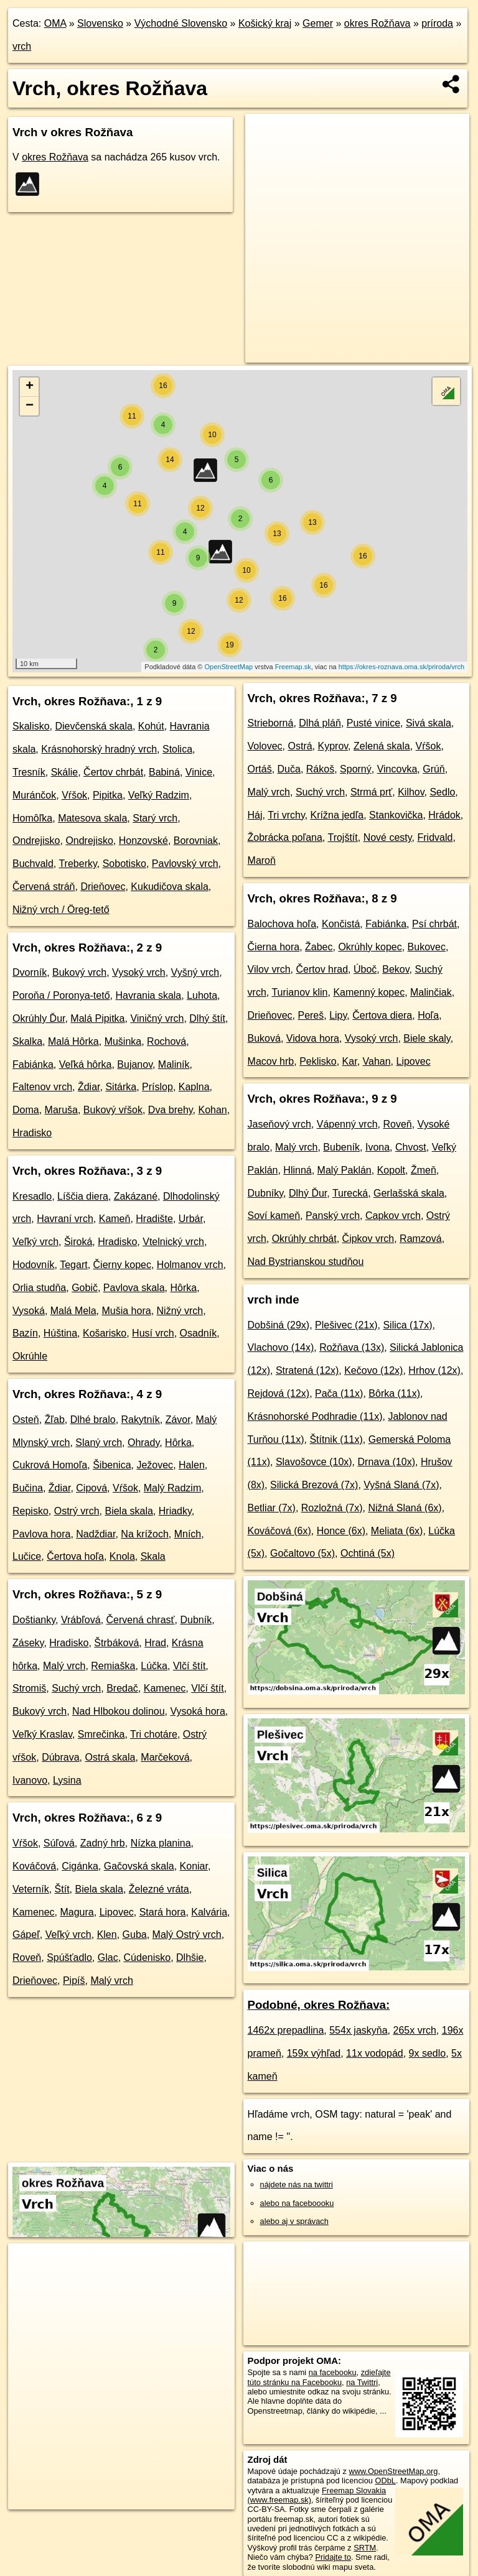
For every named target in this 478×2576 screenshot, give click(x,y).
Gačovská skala (139, 1866)
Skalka (27, 1041)
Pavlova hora (41, 1534)
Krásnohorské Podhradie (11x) (315, 1416)
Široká (78, 1241)
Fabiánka (33, 1064)
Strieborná (271, 723)
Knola (122, 1556)
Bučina (27, 1488)
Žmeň (423, 1170)
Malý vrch (64, 1666)
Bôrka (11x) (394, 1393)
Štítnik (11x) (335, 1439)
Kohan (212, 1110)
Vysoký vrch (139, 972)
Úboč (365, 969)
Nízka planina (161, 1843)
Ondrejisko (36, 840)
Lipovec (117, 1912)
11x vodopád (374, 2053)
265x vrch (414, 2030)
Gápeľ (26, 1934)
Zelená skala (382, 746)
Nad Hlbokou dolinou (118, 1711)
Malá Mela (73, 1310)
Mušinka (123, 1041)
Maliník (174, 1064)
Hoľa (428, 1015)
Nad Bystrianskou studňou (306, 1261)
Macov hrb (271, 1061)
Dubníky (266, 1193)
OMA (55, 23)
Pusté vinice (373, 723)
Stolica (177, 749)
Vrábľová (81, 1620)
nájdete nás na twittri (296, 2184)
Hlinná (297, 1170)
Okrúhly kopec (369, 947)
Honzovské (143, 840)
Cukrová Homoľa (49, 1465)
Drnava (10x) (386, 1462)
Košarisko (104, 1333)
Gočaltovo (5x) (302, 1553)
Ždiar (89, 1087)
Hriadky (175, 1511)
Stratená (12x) (307, 1370)
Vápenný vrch (347, 1124)
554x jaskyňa (358, 2030)
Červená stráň (43, 886)
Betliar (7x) (272, 1508)
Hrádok (444, 815)
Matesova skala (92, 818)
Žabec (318, 947)
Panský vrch (333, 1215)
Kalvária (209, 1912)
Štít (62, 1889)
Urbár (191, 1218)
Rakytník (140, 1419)
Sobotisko (124, 863)
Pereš (311, 1015)
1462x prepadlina (286, 2030)
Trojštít (342, 837)
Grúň (434, 769)
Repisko (30, 1511)
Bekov (395, 969)
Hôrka (183, 1287)
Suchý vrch (76, 1688)
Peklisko (318, 1061)
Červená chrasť (140, 1620)
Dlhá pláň (320, 723)
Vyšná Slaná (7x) (401, 1485)
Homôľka (32, 818)
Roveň (26, 1957)
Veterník (30, 1889)
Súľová (59, 1843)
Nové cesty (387, 837)
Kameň (115, 1218)
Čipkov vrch (368, 1238)
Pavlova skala (134, 1287)
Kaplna (194, 1087)
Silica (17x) (407, 1325)
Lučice (26, 1556)
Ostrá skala (110, 1757)
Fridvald (434, 837)
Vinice (198, 772)
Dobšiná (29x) (279, 1325)
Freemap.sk (293, 666)
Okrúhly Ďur (38, 1018)
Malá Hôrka (73, 1041)
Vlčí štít (189, 1666)
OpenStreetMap (229, 666)
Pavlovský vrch (185, 863)
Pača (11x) (339, 1393)
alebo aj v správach (294, 2221)
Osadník (198, 1333)
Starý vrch (155, 818)
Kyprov (333, 746)
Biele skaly (426, 1038)
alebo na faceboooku (297, 2203)
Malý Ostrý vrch (187, 1934)
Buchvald (33, 863)
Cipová (91, 1488)
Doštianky (33, 1620)
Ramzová (421, 1238)
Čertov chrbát (113, 772)
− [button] (30, 406)
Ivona (377, 1147)
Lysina (67, 1780)
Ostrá (300, 746)
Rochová (166, 1041)
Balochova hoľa (282, 924)
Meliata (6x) (397, 1531)
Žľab (55, 1419)
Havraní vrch (65, 1218)
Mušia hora (126, 1310)
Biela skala (128, 1511)
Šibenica (112, 1465)
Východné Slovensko (180, 23)
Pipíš (74, 1980)
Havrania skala (148, 995)
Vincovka (397, 769)
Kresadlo (32, 1196)
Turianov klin (299, 992)
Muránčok (34, 795)
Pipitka (108, 795)
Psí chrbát (434, 924)
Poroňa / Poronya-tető (61, 995)
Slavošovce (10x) (314, 1462)
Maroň (262, 860)
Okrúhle (29, 1356)
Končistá (341, 924)
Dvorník (29, 972)
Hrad (155, 1643)
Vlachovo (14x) (281, 1347)
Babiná (164, 772)
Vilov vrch (269, 969)
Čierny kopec (122, 1264)
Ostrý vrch (77, 1511)
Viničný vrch (157, 1018)
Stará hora (162, 1912)
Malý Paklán (344, 1170)
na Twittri (362, 2382)
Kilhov (411, 792)
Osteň (25, 1419)
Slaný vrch (98, 1442)
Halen (192, 1465)
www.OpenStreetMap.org (393, 2471)
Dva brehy (170, 1110)
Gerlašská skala (408, 1193)
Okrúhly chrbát (304, 1238)
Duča (289, 769)
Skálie (64, 772)
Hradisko (32, 1133)
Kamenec (165, 1688)
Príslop (157, 1087)
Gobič (85, 1287)
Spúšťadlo (69, 1957)
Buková (264, 1038)
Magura (76, 1912)
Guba (135, 1934)
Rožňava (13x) (351, 1347)
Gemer (317, 23)
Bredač (122, 1688)
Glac (108, 1957)
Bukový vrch (79, 972)
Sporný (356, 769)
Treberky (77, 863)
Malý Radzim (172, 1488)
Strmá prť (371, 792)
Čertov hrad (322, 969)
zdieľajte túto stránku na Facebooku (319, 2377)
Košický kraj (264, 23)
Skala (153, 1556)
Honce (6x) (341, 1531)
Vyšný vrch (195, 972)
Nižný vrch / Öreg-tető (61, 909)
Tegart (73, 1264)
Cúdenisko (147, 1957)
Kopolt (391, 1170)
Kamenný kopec (369, 992)
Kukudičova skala (170, 886)
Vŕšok (74, 795)
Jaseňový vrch (279, 1124)
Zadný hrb (102, 1843)
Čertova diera (382, 1015)
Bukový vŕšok (113, 1110)
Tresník (28, 772)
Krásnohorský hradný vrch (99, 749)
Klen (107, 1934)
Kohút (151, 726)
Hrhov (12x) (434, 1370)
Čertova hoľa (75, 1556)
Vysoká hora (197, 1711)
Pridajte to (333, 2557)
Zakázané (135, 1196)
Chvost (410, 1147)
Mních (188, 1534)
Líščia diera (82, 1196)
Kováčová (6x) (279, 1531)
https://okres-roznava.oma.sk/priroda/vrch (401, 666)
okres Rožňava (377, 23)
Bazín (25, 1333)
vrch (21, 46)
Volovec (265, 746)
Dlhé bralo (93, 1419)
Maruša (61, 1110)
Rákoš (320, 769)
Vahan (377, 1061)
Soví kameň (274, 1215)
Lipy (338, 1015)
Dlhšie (190, 1957)
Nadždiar (95, 1534)
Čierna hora (274, 947)
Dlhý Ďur (308, 1193)
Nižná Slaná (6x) (404, 1508)
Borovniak (196, 840)
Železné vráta (159, 1889)
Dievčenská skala (94, 726)
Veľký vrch (35, 1241)
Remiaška (113, 1666)
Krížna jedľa (337, 815)
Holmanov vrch (190, 1264)
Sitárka (120, 1087)
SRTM (365, 2547)
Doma (25, 1110)
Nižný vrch (180, 1310)
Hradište (154, 1218)
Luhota (202, 995)
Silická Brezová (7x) (314, 1485)
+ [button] (30, 387)
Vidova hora (312, 1038)
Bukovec (427, 947)
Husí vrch (153, 1333)
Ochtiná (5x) (367, 1553)
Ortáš (260, 769)
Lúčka (154, 1666)
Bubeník (341, 1147)
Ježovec (154, 1465)
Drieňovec (102, 886)
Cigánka (80, 1866)
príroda (437, 23)
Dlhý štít (207, 1018)
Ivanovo (29, 1780)
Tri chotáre (153, 1734)
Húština (60, 1333)
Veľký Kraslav (42, 1734)
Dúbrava (60, 1757)
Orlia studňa (39, 1287)
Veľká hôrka (85, 1064)
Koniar (194, 1866)
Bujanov (134, 1064)
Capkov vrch (393, 1215)
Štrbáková (116, 1643)
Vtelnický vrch (173, 1241)
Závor (178, 1419)
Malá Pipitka (97, 1018)
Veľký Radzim (158, 795)
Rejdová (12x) (279, 1393)
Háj (255, 815)
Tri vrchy (286, 815)
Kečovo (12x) (373, 1370)
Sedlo (442, 792)
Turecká (350, 1193)
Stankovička (396, 815)
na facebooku (333, 2372)
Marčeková (165, 1757)
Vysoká (28, 1310)
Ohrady (143, 1442)
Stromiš (29, 1688)
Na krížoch (144, 1534)
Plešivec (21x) (346, 1325)
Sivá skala (428, 723)
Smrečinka (101, 1734)
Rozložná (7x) (332, 1508)
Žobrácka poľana (285, 837)
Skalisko (31, 726)
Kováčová (34, 1866)
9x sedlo (427, 2053)
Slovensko (100, 23)
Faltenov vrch (42, 1087)
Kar (349, 1061)
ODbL (385, 2480)
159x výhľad (314, 2053)
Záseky (28, 1643)
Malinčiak (431, 992)
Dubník (196, 1620)
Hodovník (33, 1264)
